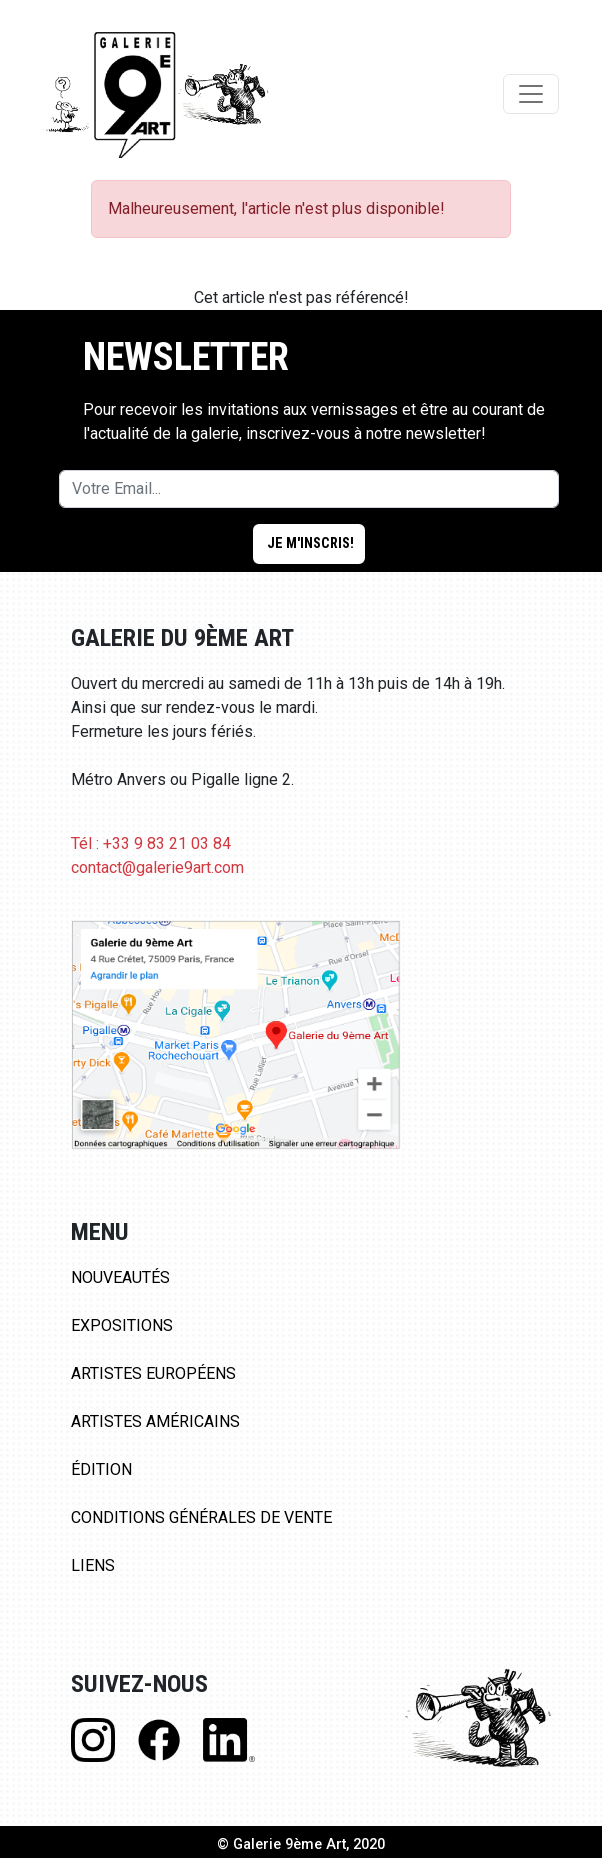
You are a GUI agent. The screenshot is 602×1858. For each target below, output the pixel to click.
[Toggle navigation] (531, 94)
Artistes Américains (155, 1421)
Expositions (122, 1325)
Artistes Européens (153, 1373)
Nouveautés (120, 1277)
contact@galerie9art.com (157, 867)
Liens (93, 1565)
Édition (101, 1469)
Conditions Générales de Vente (201, 1517)
